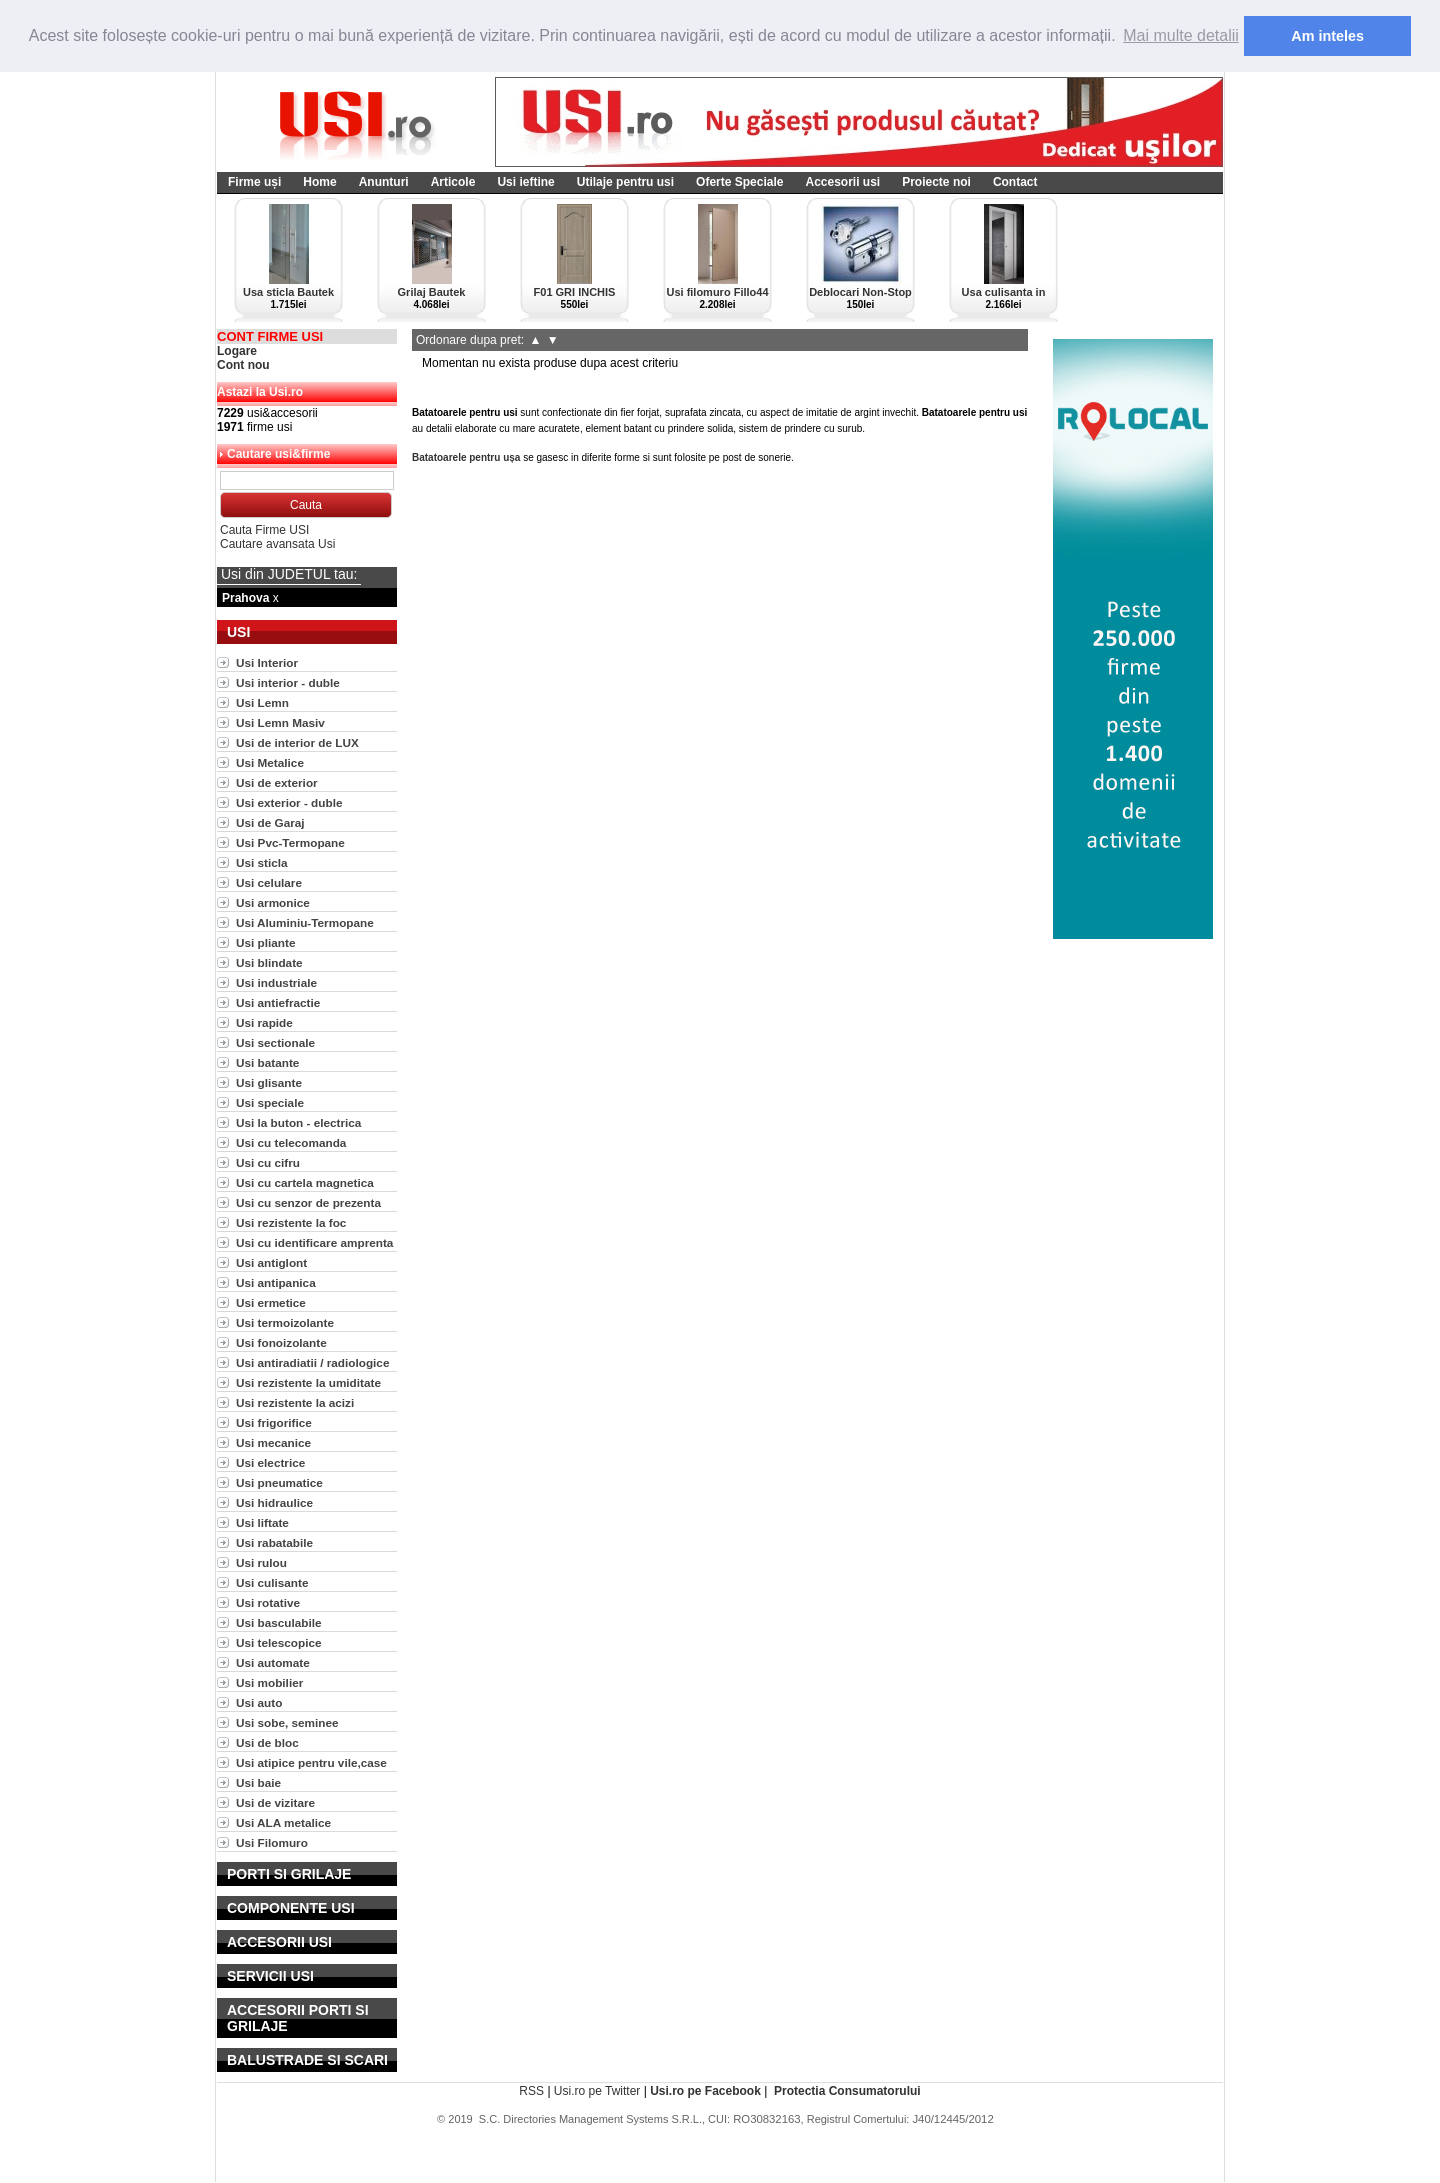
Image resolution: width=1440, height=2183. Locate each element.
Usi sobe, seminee (287, 1721)
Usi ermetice (271, 1301)
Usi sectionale (275, 1041)
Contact (1015, 181)
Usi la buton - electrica (298, 1121)
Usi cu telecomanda (291, 1141)
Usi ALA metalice (283, 1821)
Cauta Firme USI (264, 529)
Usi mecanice (273, 1441)
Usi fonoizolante (281, 1341)
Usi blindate (269, 961)
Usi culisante (272, 1581)
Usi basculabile (279, 1621)
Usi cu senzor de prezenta (308, 1201)
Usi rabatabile (274, 1541)
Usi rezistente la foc (291, 1221)
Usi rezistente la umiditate (308, 1381)
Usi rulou (261, 1561)
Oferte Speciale (739, 181)
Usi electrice (270, 1461)
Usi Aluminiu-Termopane (305, 921)
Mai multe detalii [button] (1181, 35)
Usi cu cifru (268, 1161)
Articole (453, 181)
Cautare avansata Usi (277, 543)
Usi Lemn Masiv (280, 721)
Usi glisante (269, 1081)
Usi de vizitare (275, 1801)
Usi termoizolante (285, 1321)
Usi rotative (268, 1601)
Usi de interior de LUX (297, 741)
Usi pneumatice (279, 1481)
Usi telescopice (279, 1641)
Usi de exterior (277, 781)
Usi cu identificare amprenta (314, 1241)
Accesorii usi (842, 181)
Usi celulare (269, 881)
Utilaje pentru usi (625, 181)
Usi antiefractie (278, 1001)
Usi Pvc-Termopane (290, 841)
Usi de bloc (267, 1741)
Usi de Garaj (270, 821)
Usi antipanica (276, 1281)
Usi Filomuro (272, 1841)
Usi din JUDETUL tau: (289, 573)
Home (319, 181)
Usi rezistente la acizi (295, 1401)
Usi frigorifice (274, 1421)
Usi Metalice (270, 761)
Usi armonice (273, 901)
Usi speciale (270, 1101)
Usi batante (267, 1061)
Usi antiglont (271, 1261)
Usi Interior (267, 661)
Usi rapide (264, 1021)
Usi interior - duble (288, 681)
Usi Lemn (262, 701)
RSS (531, 2090)
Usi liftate (262, 1521)
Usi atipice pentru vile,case (311, 1761)
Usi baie (258, 1781)
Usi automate (273, 1661)
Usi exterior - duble (289, 801)
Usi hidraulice (274, 1501)
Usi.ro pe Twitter (597, 2090)
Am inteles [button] (1327, 36)
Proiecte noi (936, 181)
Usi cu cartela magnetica (305, 1181)
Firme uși (254, 181)
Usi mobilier (269, 1681)
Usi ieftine (525, 181)
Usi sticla (262, 861)
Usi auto (259, 1701)
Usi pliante (265, 941)
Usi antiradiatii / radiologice (312, 1361)
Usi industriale (276, 981)
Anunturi (384, 181)
